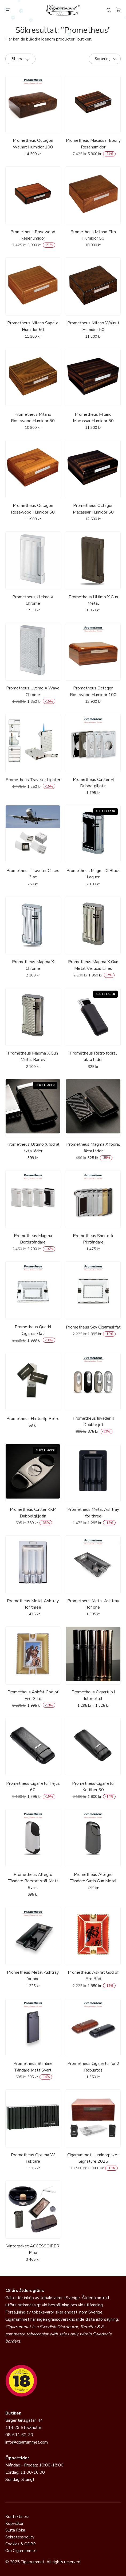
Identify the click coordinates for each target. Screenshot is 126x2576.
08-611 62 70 (19, 2435)
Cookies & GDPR (20, 2544)
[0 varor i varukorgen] (118, 9)
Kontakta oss (17, 2516)
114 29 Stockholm (23, 2427)
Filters (16, 58)
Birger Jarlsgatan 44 (24, 2420)
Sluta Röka (15, 2530)
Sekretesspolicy (19, 2537)
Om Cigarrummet (21, 2550)
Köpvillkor (14, 2523)
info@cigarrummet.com (26, 2442)
